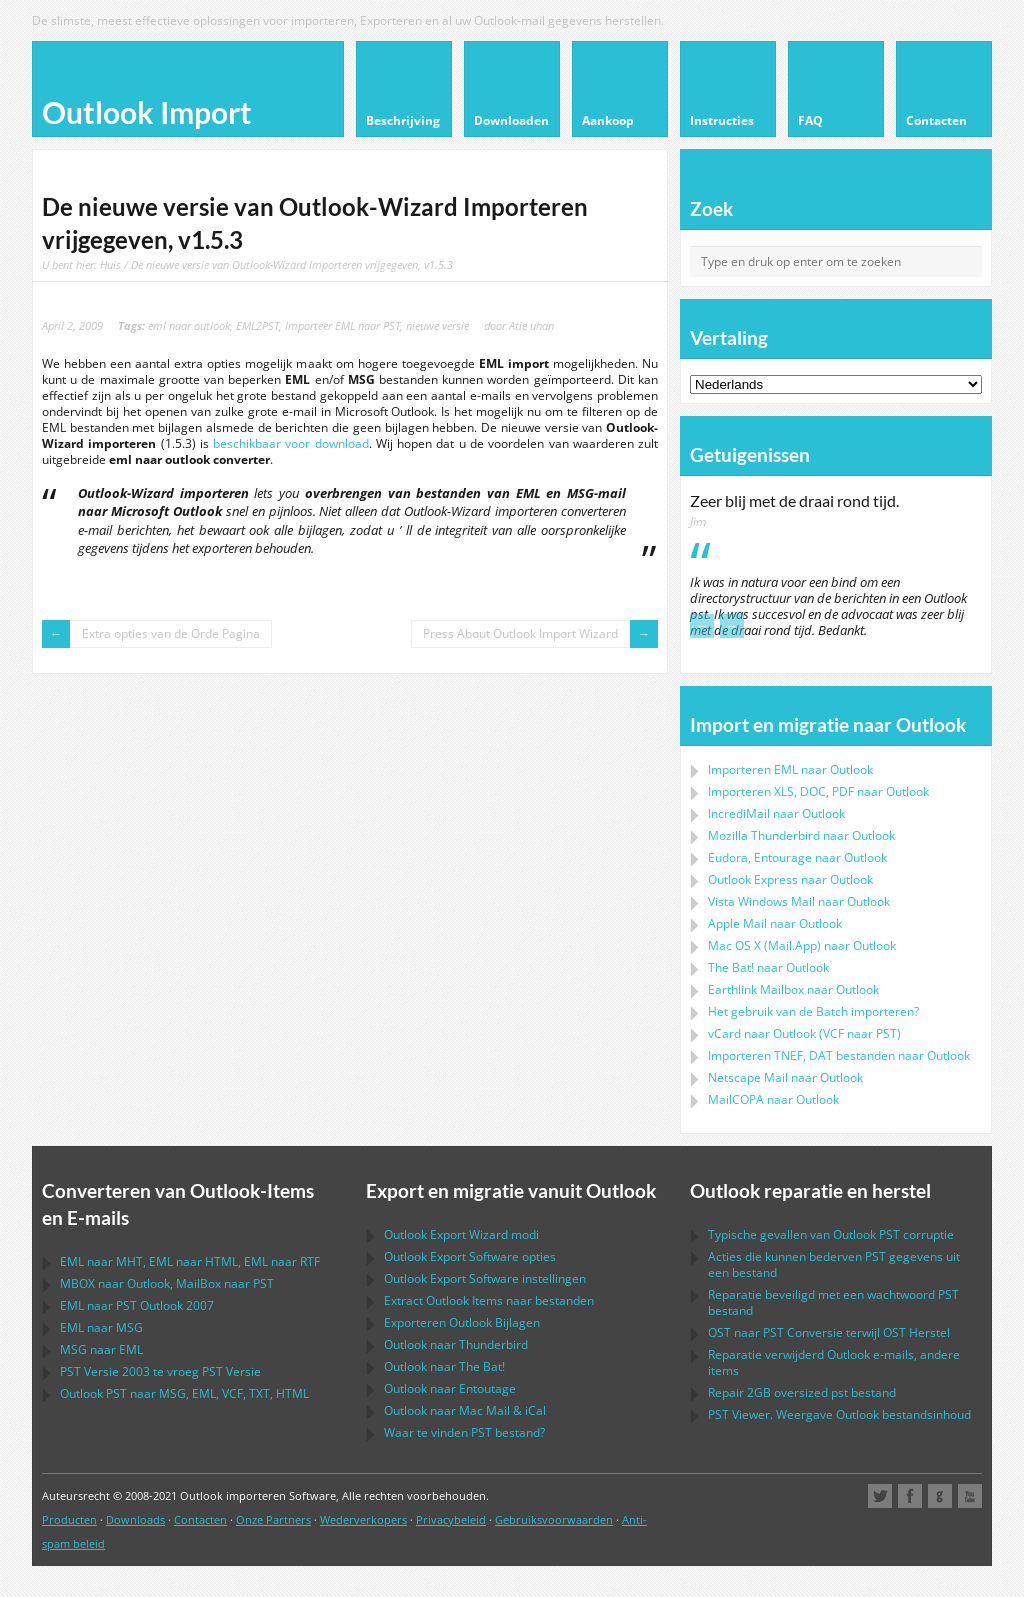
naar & (465, 1410)
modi (461, 1234)
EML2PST (257, 325)
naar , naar (167, 1283)
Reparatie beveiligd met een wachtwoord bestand (833, 1302)
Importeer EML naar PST (342, 325)
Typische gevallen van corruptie (831, 1234)
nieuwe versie (437, 325)
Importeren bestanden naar (839, 1055)
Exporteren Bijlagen (462, 1322)
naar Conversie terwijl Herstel (829, 1332)
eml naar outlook (189, 325)
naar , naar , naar (190, 1261)
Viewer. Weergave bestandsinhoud (839, 1414)
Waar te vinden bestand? (464, 1432)
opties (470, 1256)
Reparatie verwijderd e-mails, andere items (834, 1362)
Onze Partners (273, 1519)
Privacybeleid (451, 1519)
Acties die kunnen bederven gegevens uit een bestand (834, 1264)
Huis (110, 264)
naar (801, 835)
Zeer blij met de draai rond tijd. (794, 501)
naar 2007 (137, 1305)
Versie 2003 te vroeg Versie (160, 1371)
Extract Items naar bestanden (489, 1300)
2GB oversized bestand (802, 1392)
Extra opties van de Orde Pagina (171, 633)
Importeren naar (790, 769)
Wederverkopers (363, 1519)
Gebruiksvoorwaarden (554, 1519)
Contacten (200, 1519)
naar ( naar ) (804, 1033)
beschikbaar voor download (291, 443)
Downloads (135, 1519)
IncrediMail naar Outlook (776, 813)
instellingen (485, 1278)
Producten (69, 1519)
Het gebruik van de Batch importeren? (813, 1011)
